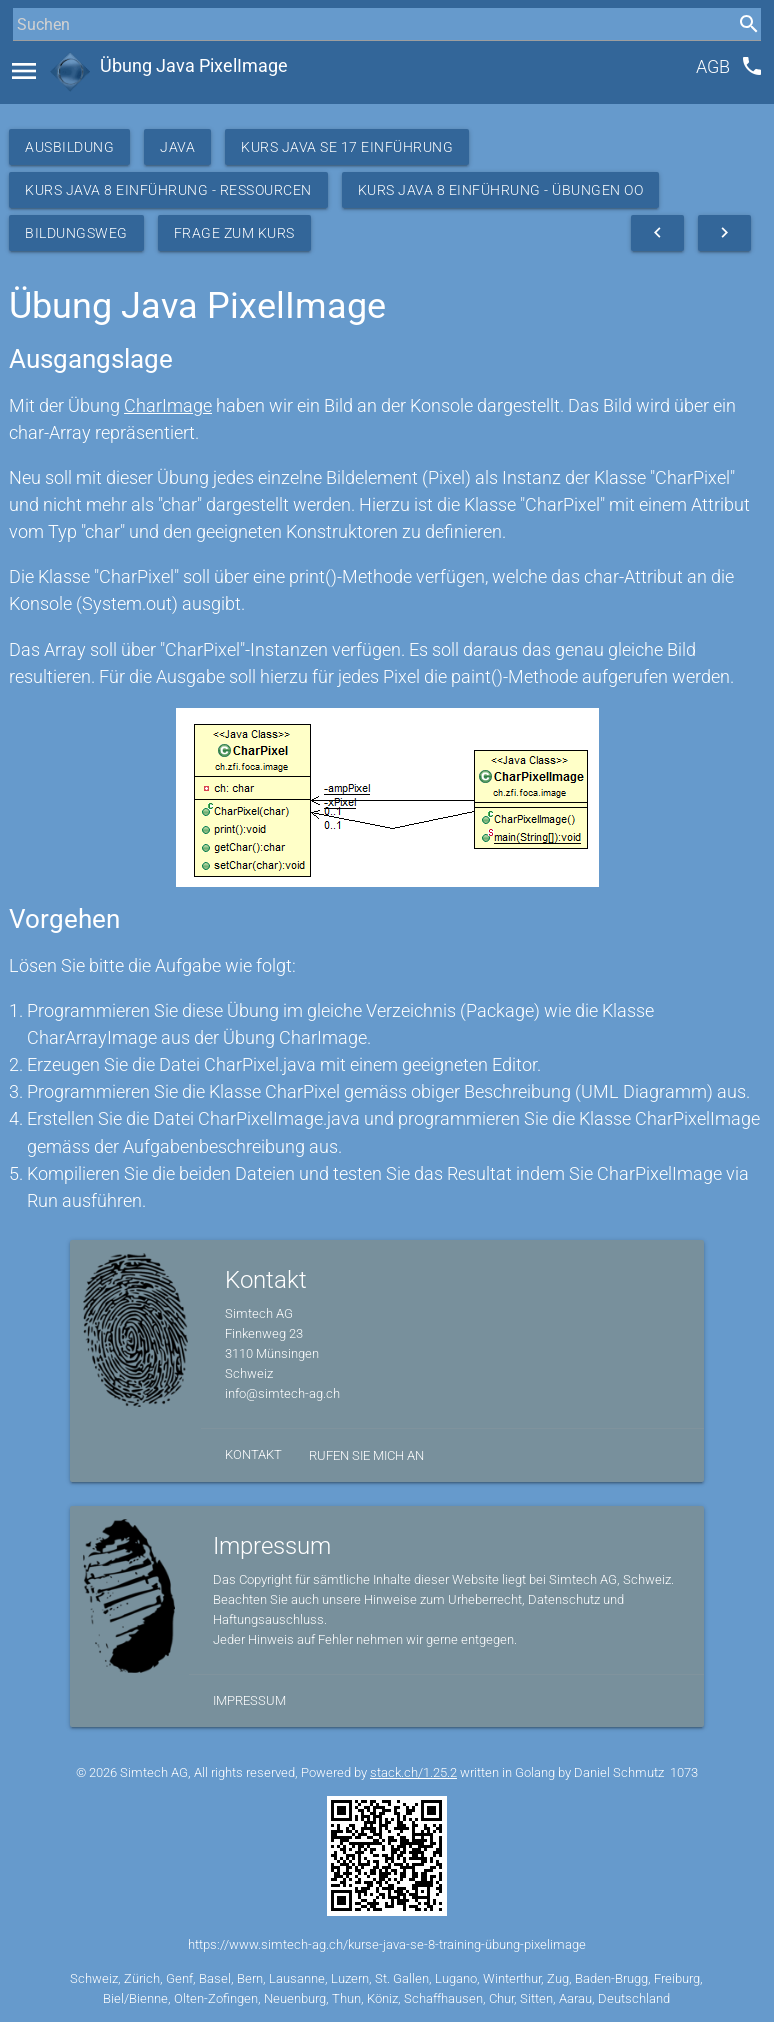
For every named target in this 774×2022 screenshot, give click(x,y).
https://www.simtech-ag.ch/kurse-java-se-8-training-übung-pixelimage (387, 1944)
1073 (684, 1772)
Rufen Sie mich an (366, 1455)
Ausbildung (69, 147)
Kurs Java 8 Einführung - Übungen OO (501, 190)
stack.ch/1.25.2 (413, 1772)
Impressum (249, 1700)
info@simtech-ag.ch (282, 1393)
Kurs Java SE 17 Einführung (347, 147)
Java (177, 147)
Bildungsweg (76, 233)
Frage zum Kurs (234, 233)
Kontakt (253, 1454)
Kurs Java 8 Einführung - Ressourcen (168, 190)
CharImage (168, 405)
